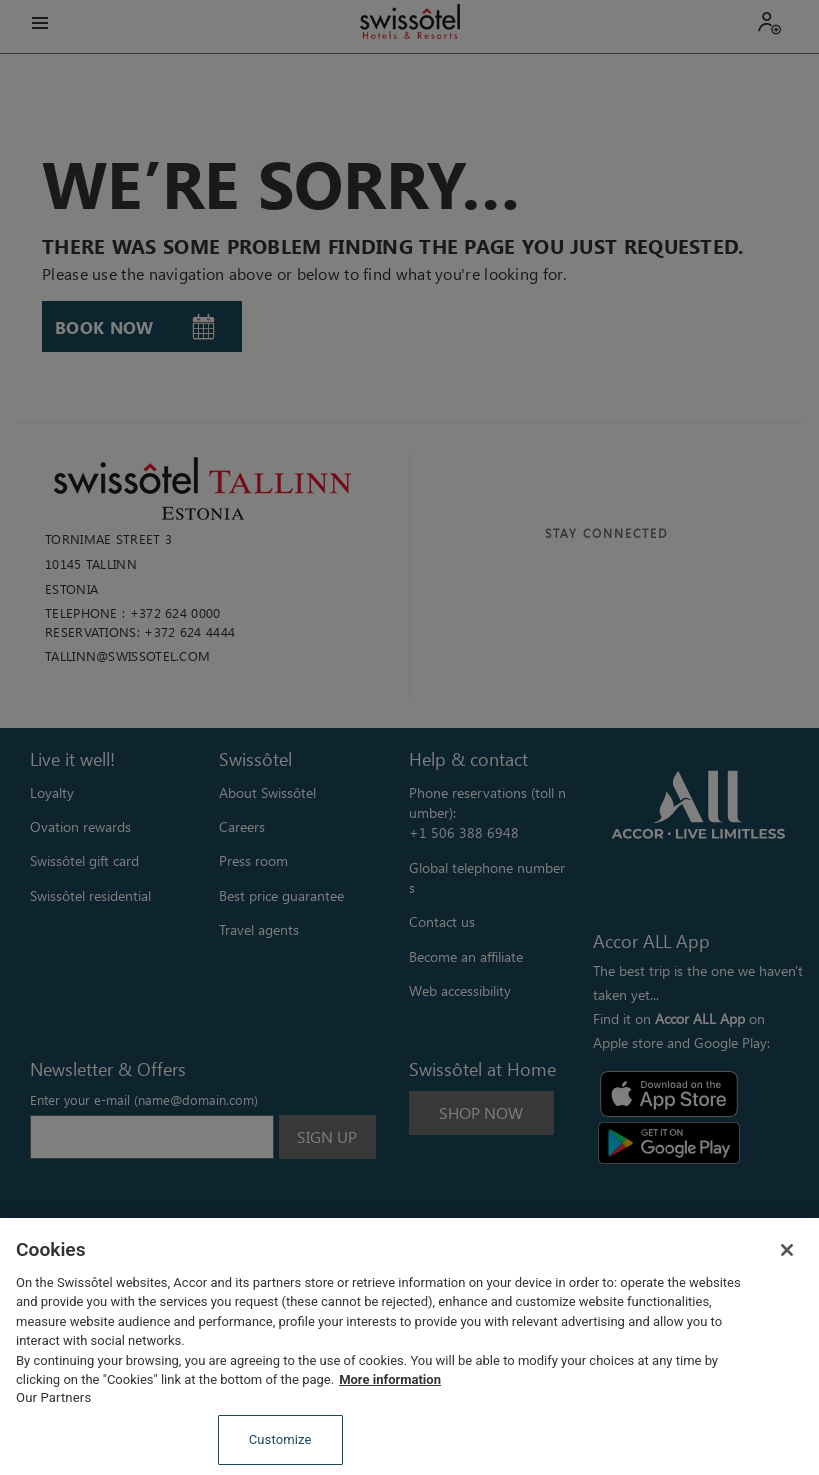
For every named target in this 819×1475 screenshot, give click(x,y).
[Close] (787, 1250)
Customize (280, 1439)
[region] (409, 1346)
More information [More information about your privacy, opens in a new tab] (390, 1379)
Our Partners (53, 1397)
